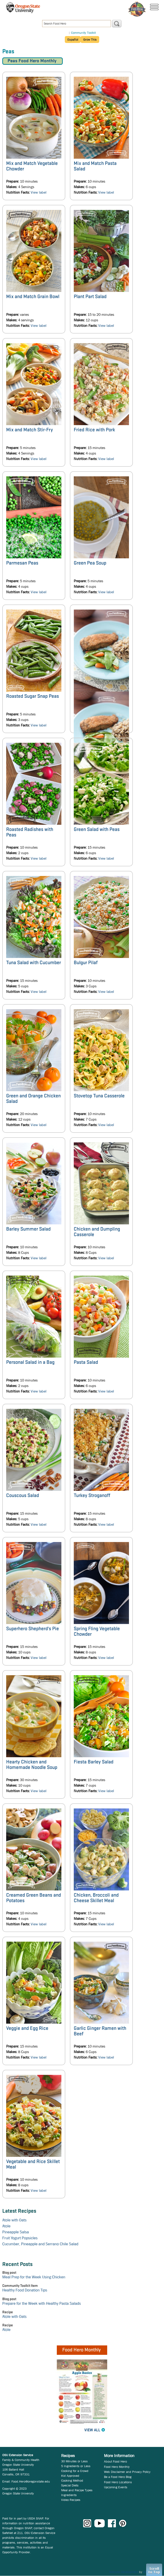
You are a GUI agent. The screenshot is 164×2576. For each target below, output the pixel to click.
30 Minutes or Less (74, 2461)
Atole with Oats (14, 2220)
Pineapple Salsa (15, 2232)
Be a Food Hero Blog (117, 2477)
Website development (123, 2572)
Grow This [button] (90, 39)
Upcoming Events (115, 2487)
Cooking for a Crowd (74, 2471)
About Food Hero (115, 2461)
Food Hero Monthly (117, 2467)
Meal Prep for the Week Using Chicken (33, 2277)
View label (38, 192)
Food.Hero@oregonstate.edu (30, 2481)
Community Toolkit (83, 33)
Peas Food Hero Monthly (32, 61)
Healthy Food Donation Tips (24, 2290)
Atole (6, 2226)
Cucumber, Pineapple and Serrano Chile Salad (40, 2244)
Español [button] (72, 39)
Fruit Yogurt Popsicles (20, 2238)
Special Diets (70, 2485)
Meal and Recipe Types (77, 2490)
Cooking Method (72, 2480)
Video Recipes (70, 2500)
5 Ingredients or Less (75, 2466)
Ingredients (69, 2495)
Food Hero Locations (118, 2482)
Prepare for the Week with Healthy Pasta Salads (41, 2303)
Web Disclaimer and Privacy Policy (127, 2472)
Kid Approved (70, 2476)
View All (92, 2430)
